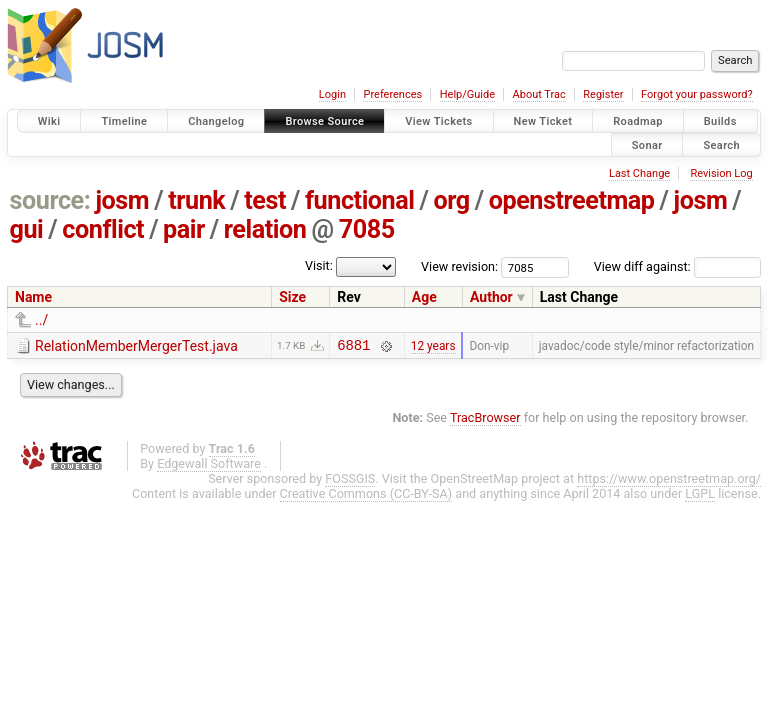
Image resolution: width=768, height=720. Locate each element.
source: (50, 200)
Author (491, 297)
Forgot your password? (697, 94)
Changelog (216, 121)
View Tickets (438, 121)
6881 (353, 347)
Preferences (392, 94)
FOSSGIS (350, 481)
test (265, 200)
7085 (367, 229)
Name (33, 297)
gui (27, 229)
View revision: (459, 266)
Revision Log (721, 173)
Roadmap (638, 121)
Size (292, 297)
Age (424, 297)
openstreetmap (572, 200)
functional (360, 200)
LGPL (700, 496)
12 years (433, 347)
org (452, 200)
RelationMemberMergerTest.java (136, 346)
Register (603, 94)
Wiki (49, 121)
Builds (720, 121)
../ (41, 320)
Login (332, 94)
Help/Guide (467, 94)
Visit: (319, 265)
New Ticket (543, 121)
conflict (103, 229)
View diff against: (677, 266)
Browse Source (324, 121)
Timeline (124, 121)
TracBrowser (485, 420)
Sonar (647, 144)
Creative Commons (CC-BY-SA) (366, 496)
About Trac (539, 94)
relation (265, 229)
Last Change (639, 173)
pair (184, 229)
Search (721, 144)
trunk (196, 200)
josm (122, 200)
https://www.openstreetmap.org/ (669, 481)
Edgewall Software (209, 466)
